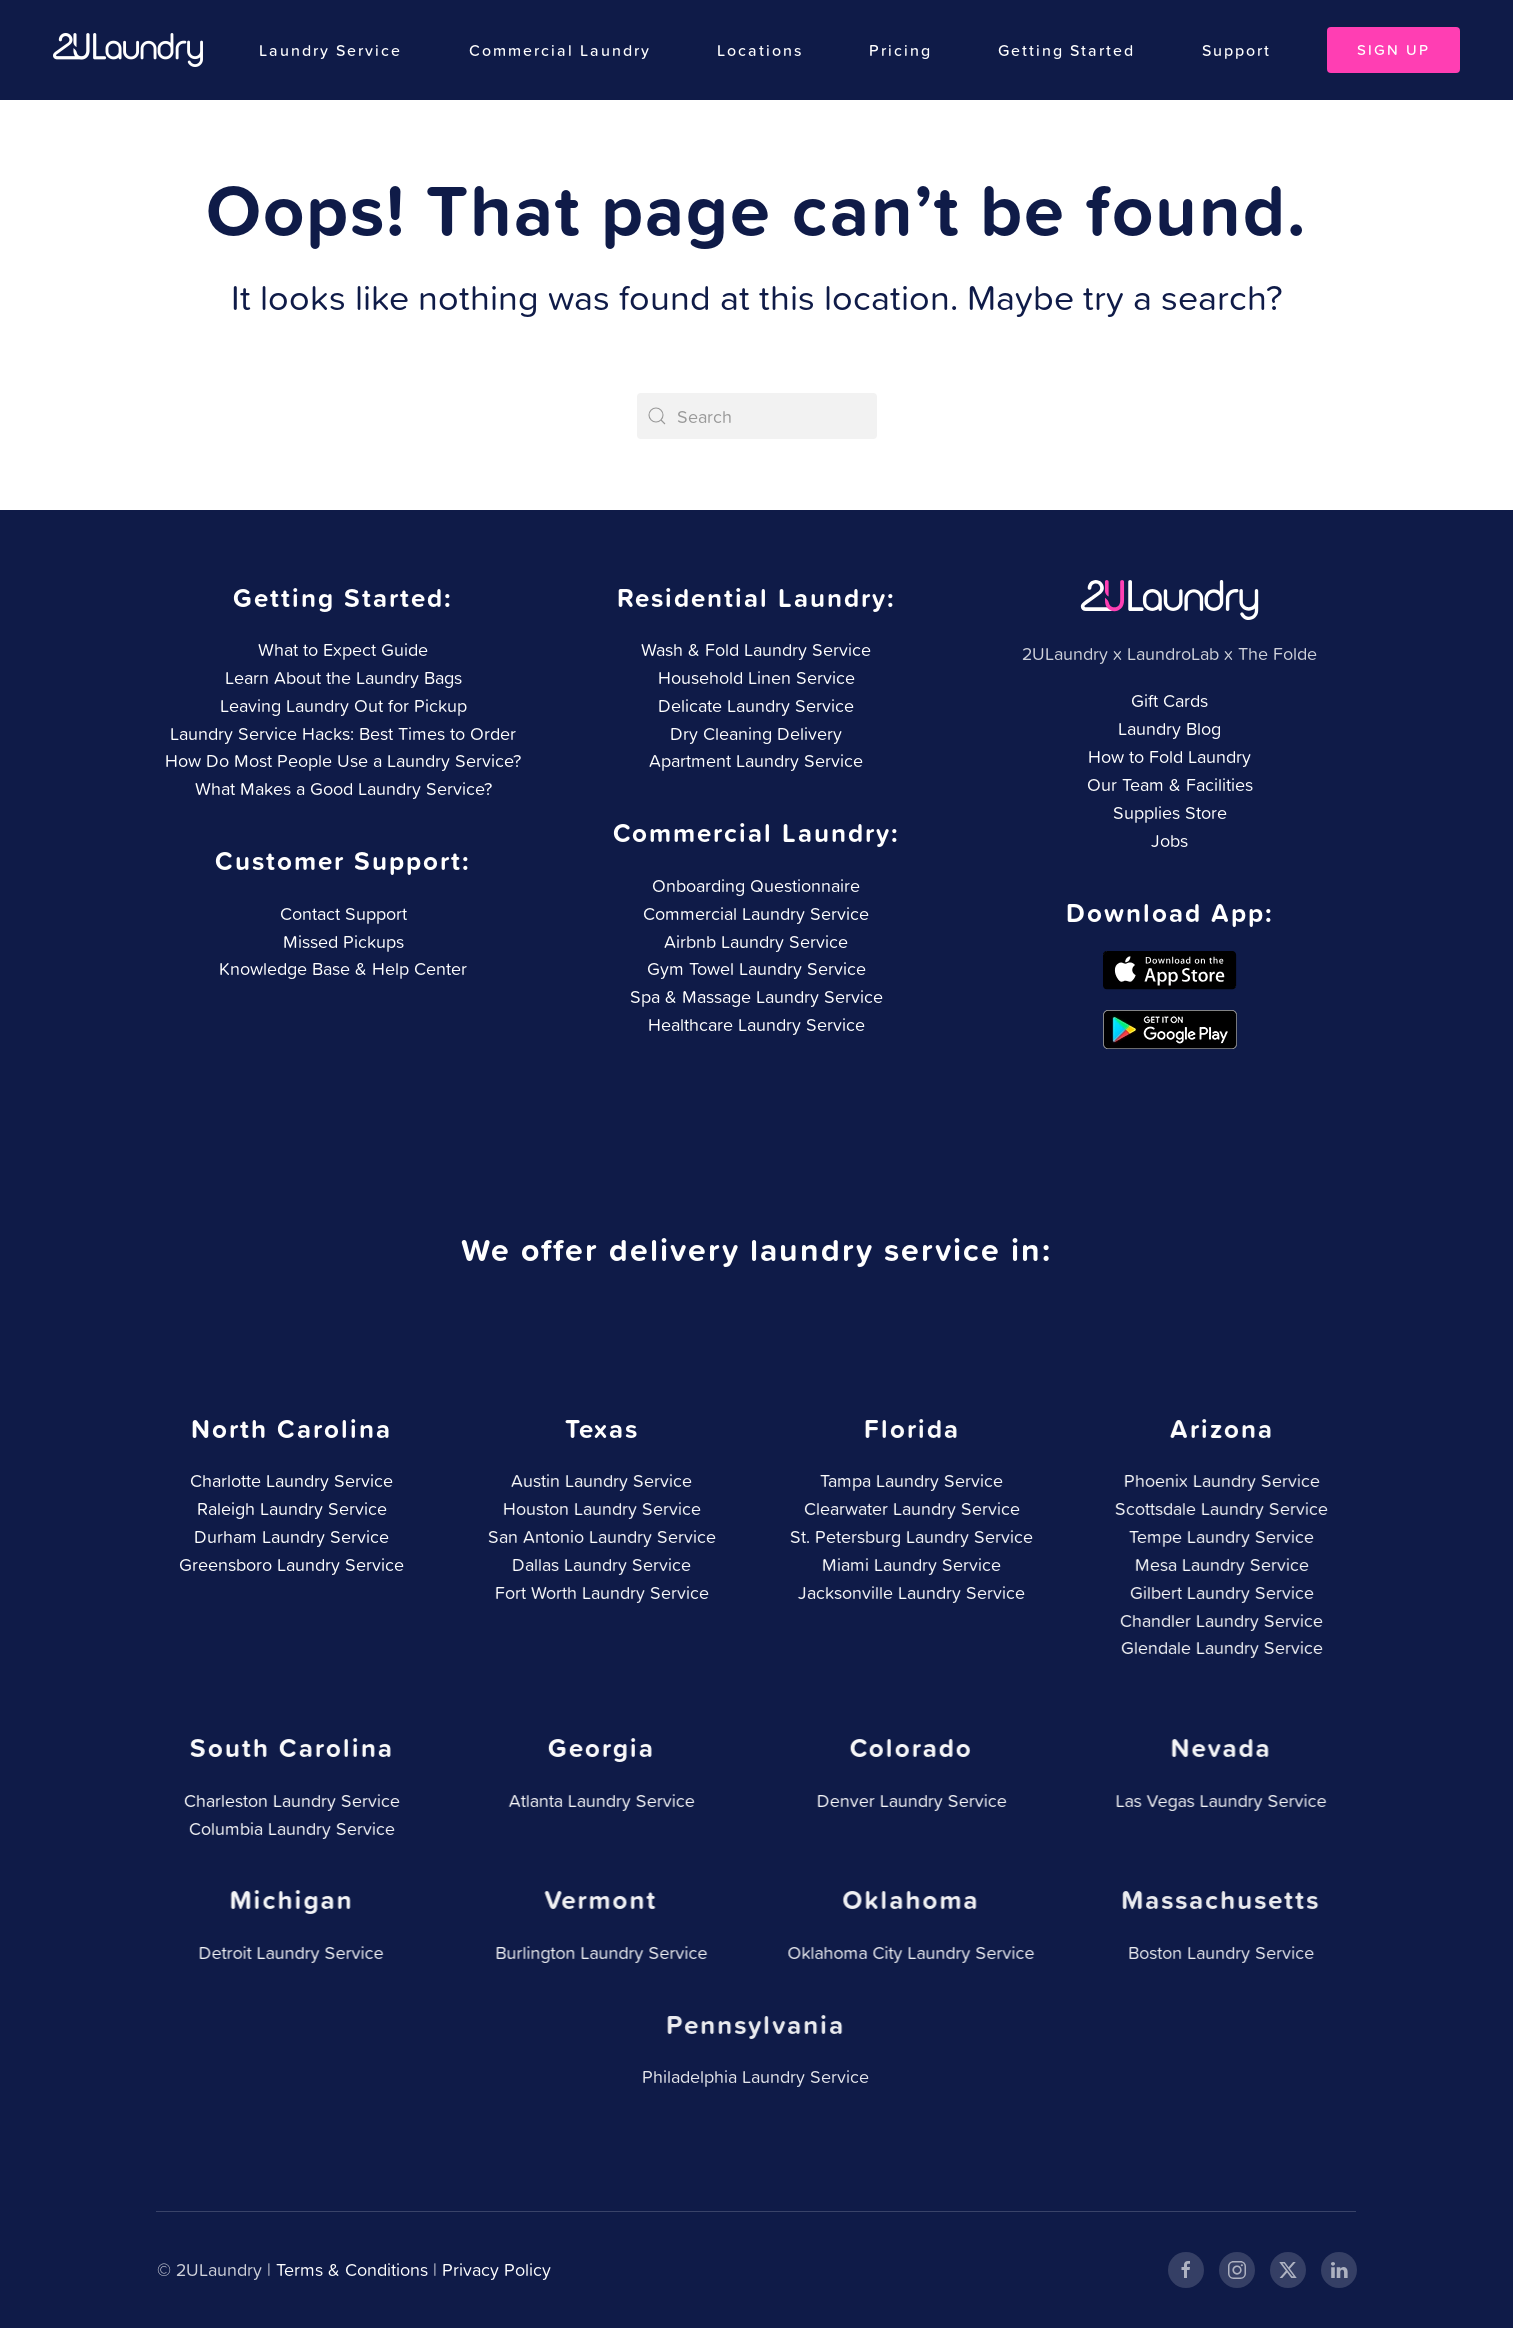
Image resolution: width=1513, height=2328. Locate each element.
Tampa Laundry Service (908, 1480)
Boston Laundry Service (1216, 1952)
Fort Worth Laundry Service (598, 1592)
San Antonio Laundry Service (598, 1536)
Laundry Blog (1169, 728)
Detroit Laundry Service (287, 1952)
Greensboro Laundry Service (288, 1564)
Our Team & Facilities (1170, 784)
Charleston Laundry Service (288, 1800)
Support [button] (1236, 50)
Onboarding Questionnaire (754, 885)
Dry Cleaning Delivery (756, 733)
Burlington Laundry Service (597, 1952)
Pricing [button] (900, 50)
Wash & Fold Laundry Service (756, 649)
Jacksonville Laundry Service (908, 1592)
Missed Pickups (341, 941)
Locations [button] (760, 50)
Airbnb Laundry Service (754, 941)
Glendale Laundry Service (1218, 1647)
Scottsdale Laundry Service (1217, 1508)
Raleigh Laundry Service (289, 1508)
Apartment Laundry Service (756, 760)
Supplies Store (1170, 812)
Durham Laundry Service (288, 1536)
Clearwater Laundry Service (908, 1508)
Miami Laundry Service (908, 1564)
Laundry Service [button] (330, 50)
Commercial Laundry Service (754, 913)
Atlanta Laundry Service (598, 1800)
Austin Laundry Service (598, 1480)
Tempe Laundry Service (1217, 1536)
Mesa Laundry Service (1218, 1564)
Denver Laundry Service (908, 1800)
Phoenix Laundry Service (1218, 1480)
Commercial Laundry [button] (560, 50)
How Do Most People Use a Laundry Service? (343, 760)
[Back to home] (128, 50)
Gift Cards (1169, 700)
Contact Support (341, 913)
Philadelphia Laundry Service (750, 2076)
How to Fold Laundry (1169, 756)
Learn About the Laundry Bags (343, 677)
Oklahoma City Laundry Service (906, 1952)
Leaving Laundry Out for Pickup (343, 705)
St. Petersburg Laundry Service (908, 1536)
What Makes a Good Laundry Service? (343, 788)
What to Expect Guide (343, 649)
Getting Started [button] (1066, 50)
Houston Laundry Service (598, 1508)
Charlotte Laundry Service (288, 1480)
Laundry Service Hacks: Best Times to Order (343, 733)
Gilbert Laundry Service (1218, 1592)
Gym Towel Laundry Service (754, 968)
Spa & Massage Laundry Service (754, 996)
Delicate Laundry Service (756, 705)
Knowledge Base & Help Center (341, 968)
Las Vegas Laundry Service (1217, 1800)
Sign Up (1393, 49)
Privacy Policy (494, 2269)
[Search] (757, 416)
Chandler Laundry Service (1217, 1620)
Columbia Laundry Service (288, 1828)
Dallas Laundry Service (598, 1564)
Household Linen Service (756, 677)
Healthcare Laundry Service (754, 1024)
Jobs (1169, 840)
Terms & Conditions (350, 2269)
